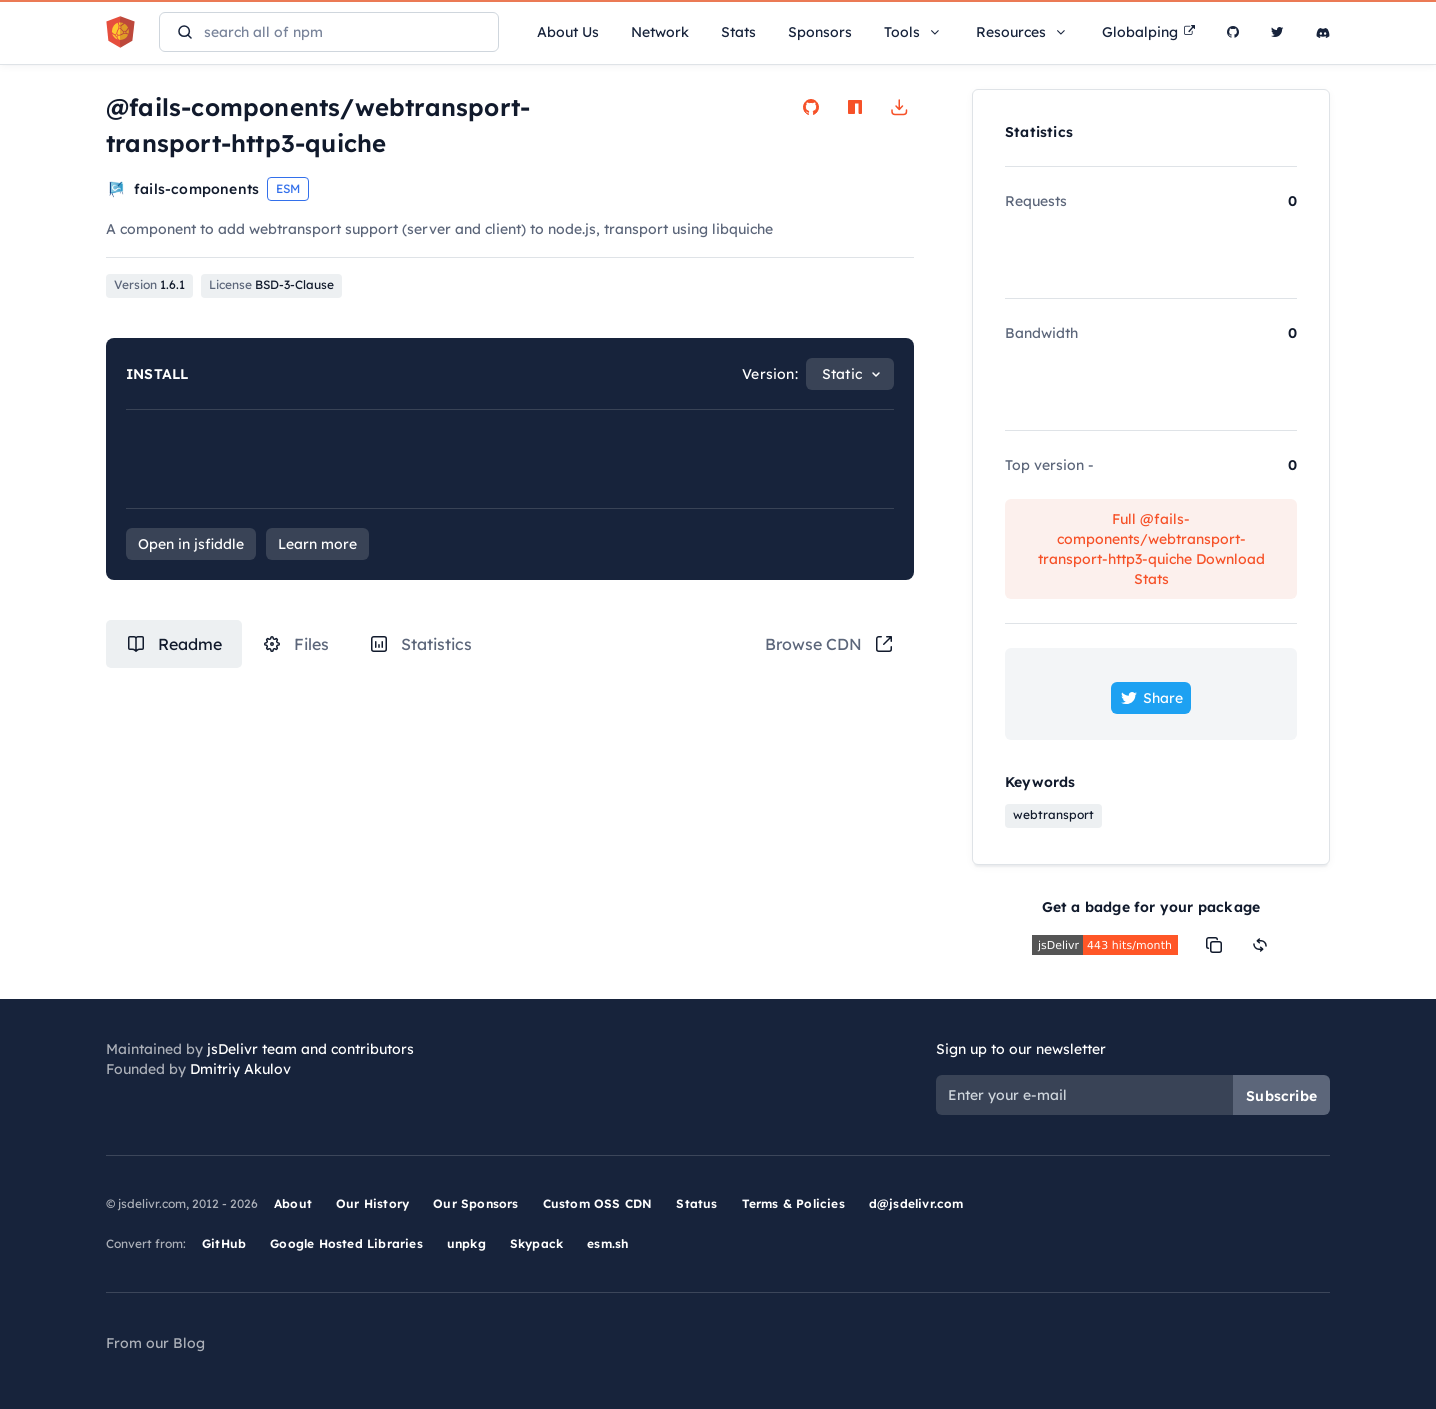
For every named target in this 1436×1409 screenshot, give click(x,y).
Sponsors (820, 32)
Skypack (536, 1243)
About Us (568, 32)
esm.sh (607, 1243)
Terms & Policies (793, 1203)
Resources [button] (1023, 32)
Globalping (1148, 32)
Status (696, 1203)
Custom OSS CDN (598, 1203)
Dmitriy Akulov (240, 1069)
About (293, 1203)
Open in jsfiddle (191, 544)
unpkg (466, 1243)
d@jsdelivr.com (916, 1203)
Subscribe (1281, 1096)
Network (660, 32)
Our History (372, 1203)
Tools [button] (914, 32)
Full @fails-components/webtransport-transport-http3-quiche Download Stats (1151, 549)
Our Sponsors (475, 1203)
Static (842, 374)
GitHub (224, 1243)
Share (1151, 698)
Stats (738, 32)
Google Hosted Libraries (346, 1243)
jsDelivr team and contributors (310, 1049)
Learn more (317, 544)
